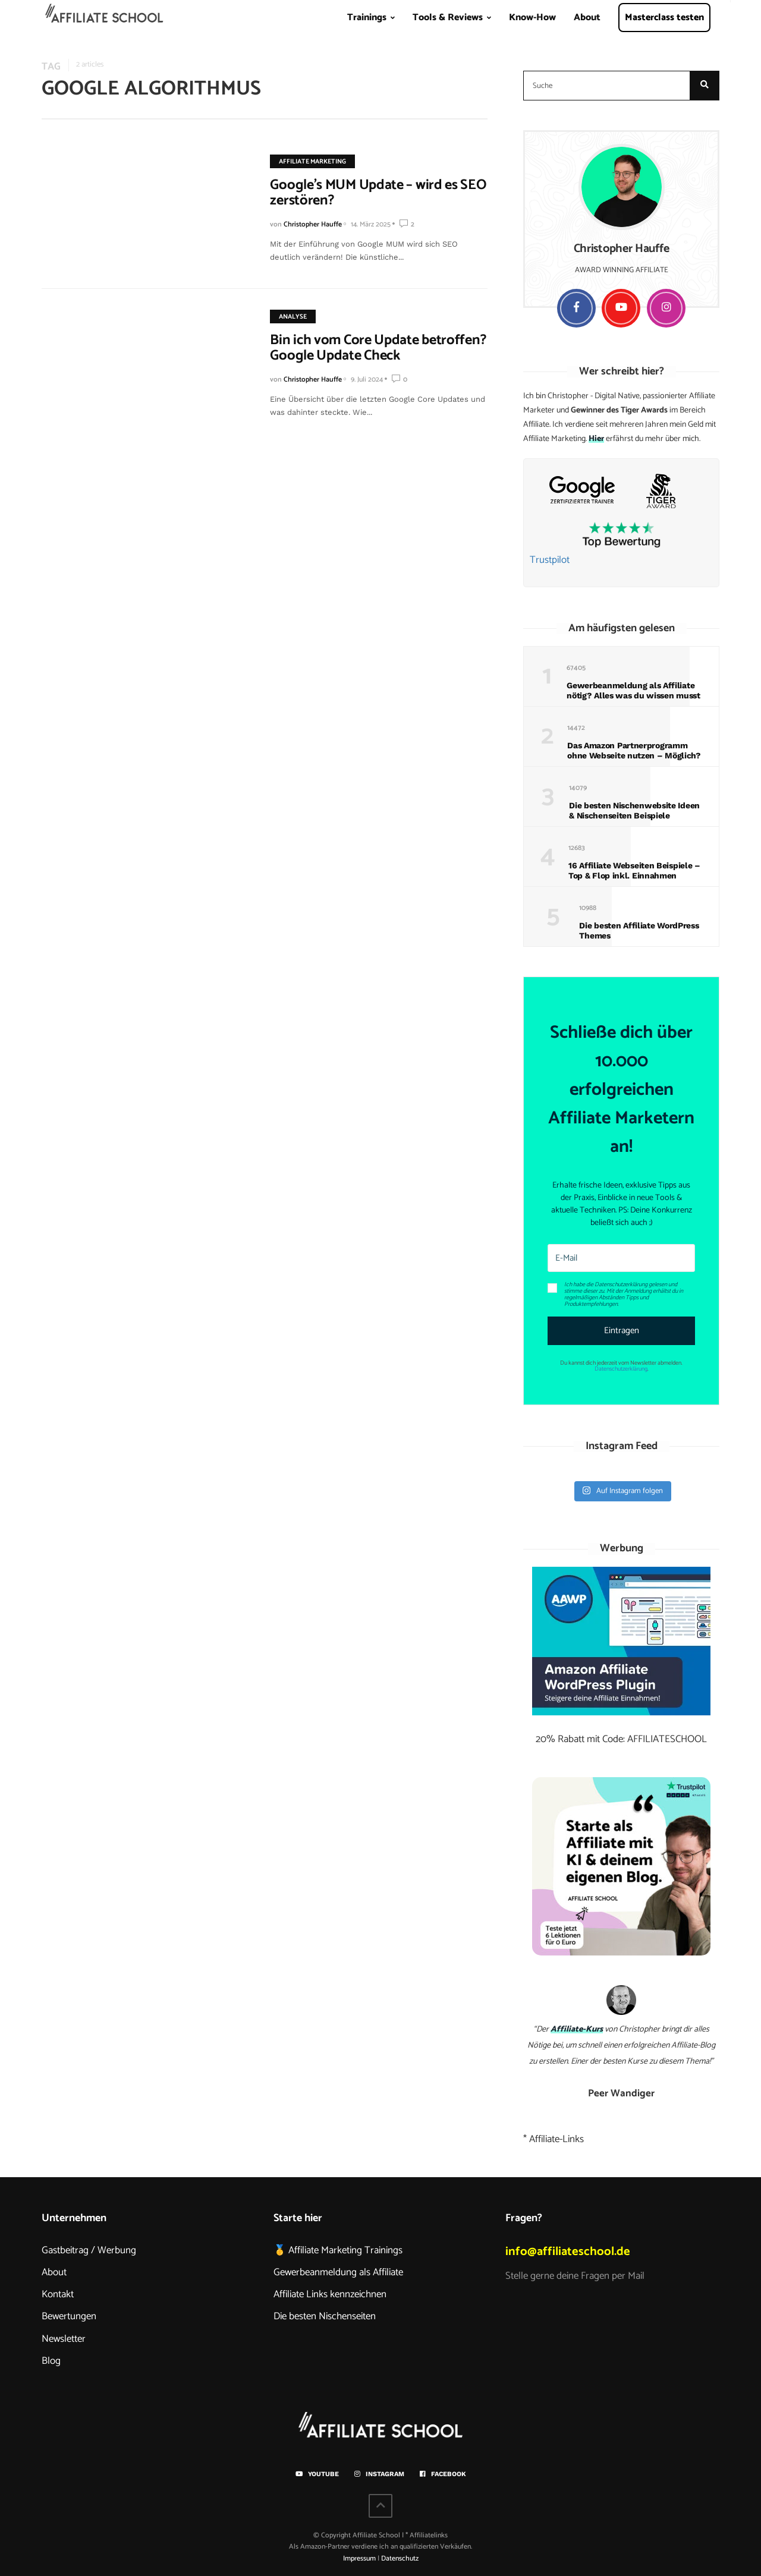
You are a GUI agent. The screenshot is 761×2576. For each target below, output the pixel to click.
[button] (621, 1294)
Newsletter (64, 2339)
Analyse (284, 316)
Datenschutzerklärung (621, 1369)
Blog (51, 2361)
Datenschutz (400, 2558)
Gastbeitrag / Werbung (89, 2250)
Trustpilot (550, 560)
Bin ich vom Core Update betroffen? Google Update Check (370, 348)
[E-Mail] (621, 1258)
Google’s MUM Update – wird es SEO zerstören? (370, 193)
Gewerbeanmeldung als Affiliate (338, 2272)
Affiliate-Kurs (577, 2029)
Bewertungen (69, 2316)
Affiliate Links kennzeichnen (329, 2294)
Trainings (366, 18)
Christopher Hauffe (304, 224)
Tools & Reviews (448, 18)
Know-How (532, 18)
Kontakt (58, 2294)
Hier (596, 439)
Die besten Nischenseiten (324, 2316)
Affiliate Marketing (304, 161)
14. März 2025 (362, 224)
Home (104, 21)
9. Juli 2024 (358, 379)
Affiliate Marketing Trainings (345, 2250)
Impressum (359, 2558)
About (587, 18)
